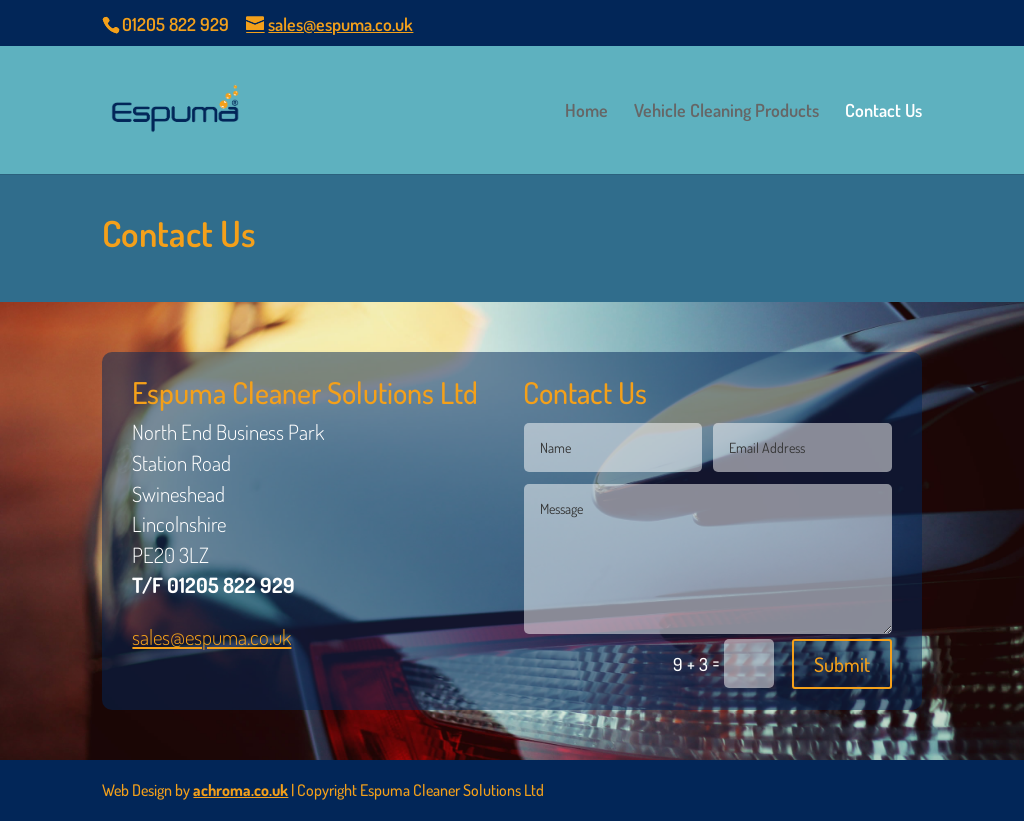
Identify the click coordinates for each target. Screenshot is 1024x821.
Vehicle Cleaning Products (726, 112)
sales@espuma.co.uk (211, 636)
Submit (842, 664)
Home (586, 112)
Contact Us (883, 112)
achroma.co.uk (240, 790)
